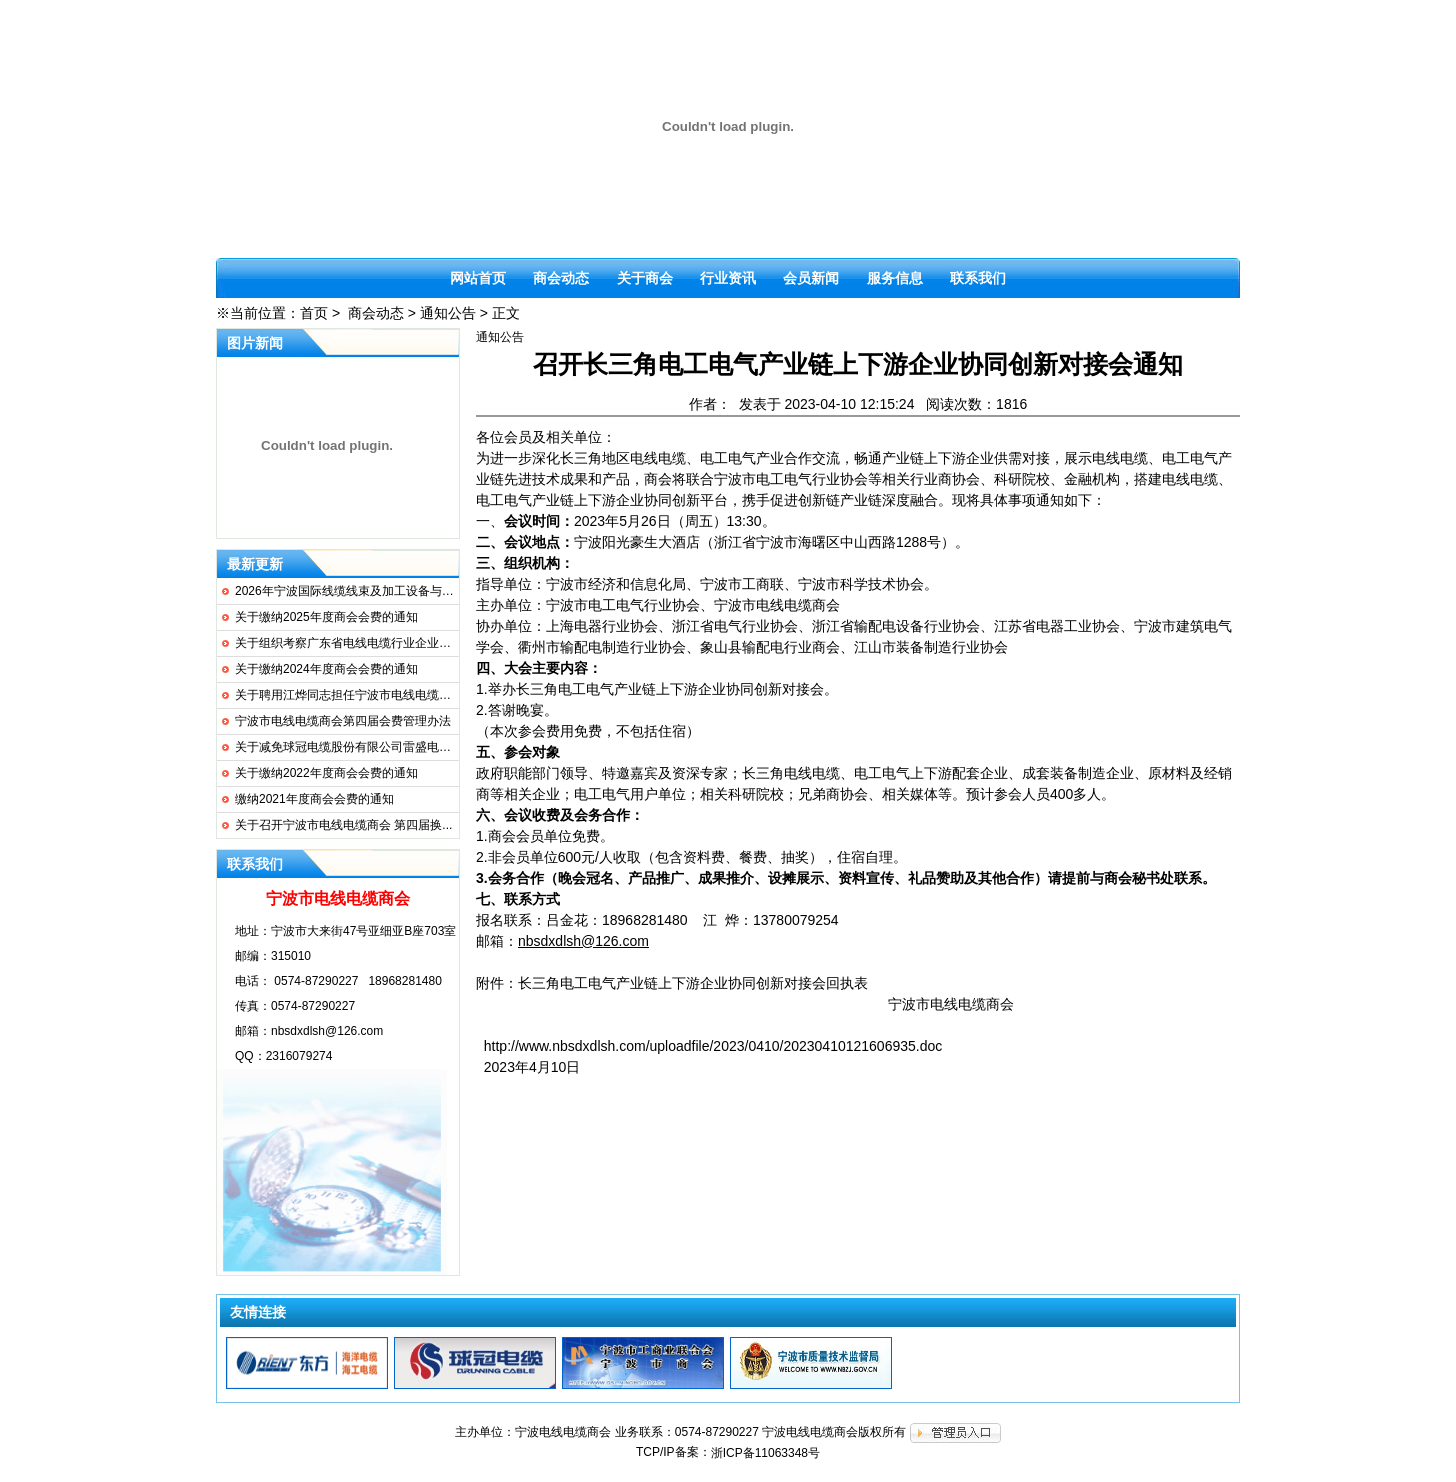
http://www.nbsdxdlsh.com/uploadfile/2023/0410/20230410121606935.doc (713, 1046)
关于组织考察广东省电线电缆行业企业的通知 (355, 643)
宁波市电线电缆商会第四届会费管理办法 (343, 721)
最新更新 (255, 564)
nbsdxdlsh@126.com (327, 1031)
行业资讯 (728, 278)
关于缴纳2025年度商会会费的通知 (326, 617)
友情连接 (258, 1312)
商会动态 (561, 278)
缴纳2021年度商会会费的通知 (314, 799)
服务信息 (895, 278)
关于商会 (645, 278)
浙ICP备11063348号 (765, 1453)
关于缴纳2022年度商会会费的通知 (326, 773)
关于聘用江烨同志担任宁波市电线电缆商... (348, 695)
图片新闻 (255, 343)
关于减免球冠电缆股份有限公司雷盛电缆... (348, 747)
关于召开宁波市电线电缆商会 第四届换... (343, 825)
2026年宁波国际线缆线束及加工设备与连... (349, 591)
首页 (314, 313)
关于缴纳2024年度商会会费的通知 (326, 669)
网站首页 (478, 278)
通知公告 (448, 313)
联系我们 (978, 278)
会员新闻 (811, 278)
